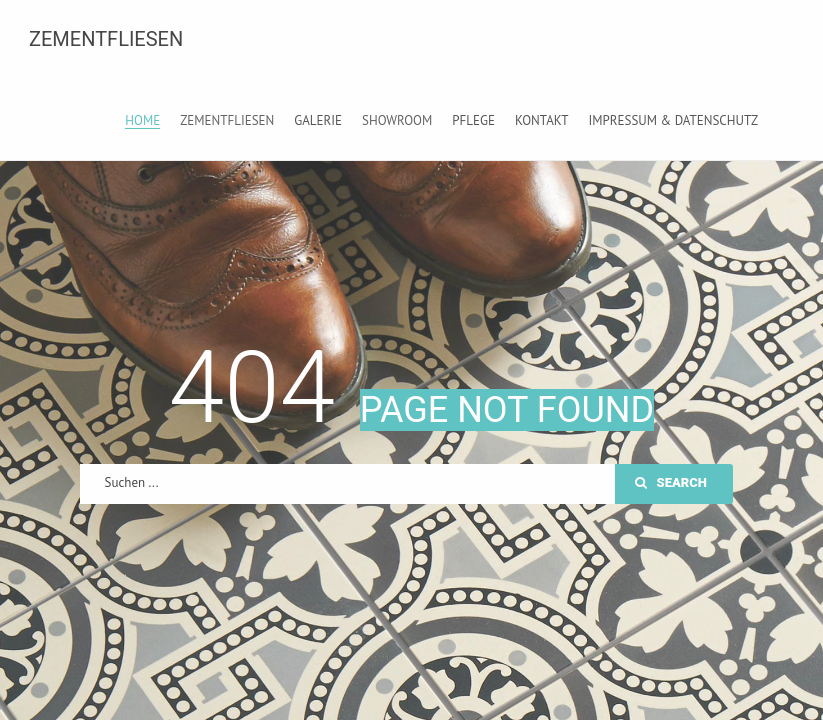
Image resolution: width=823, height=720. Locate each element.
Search (671, 482)
